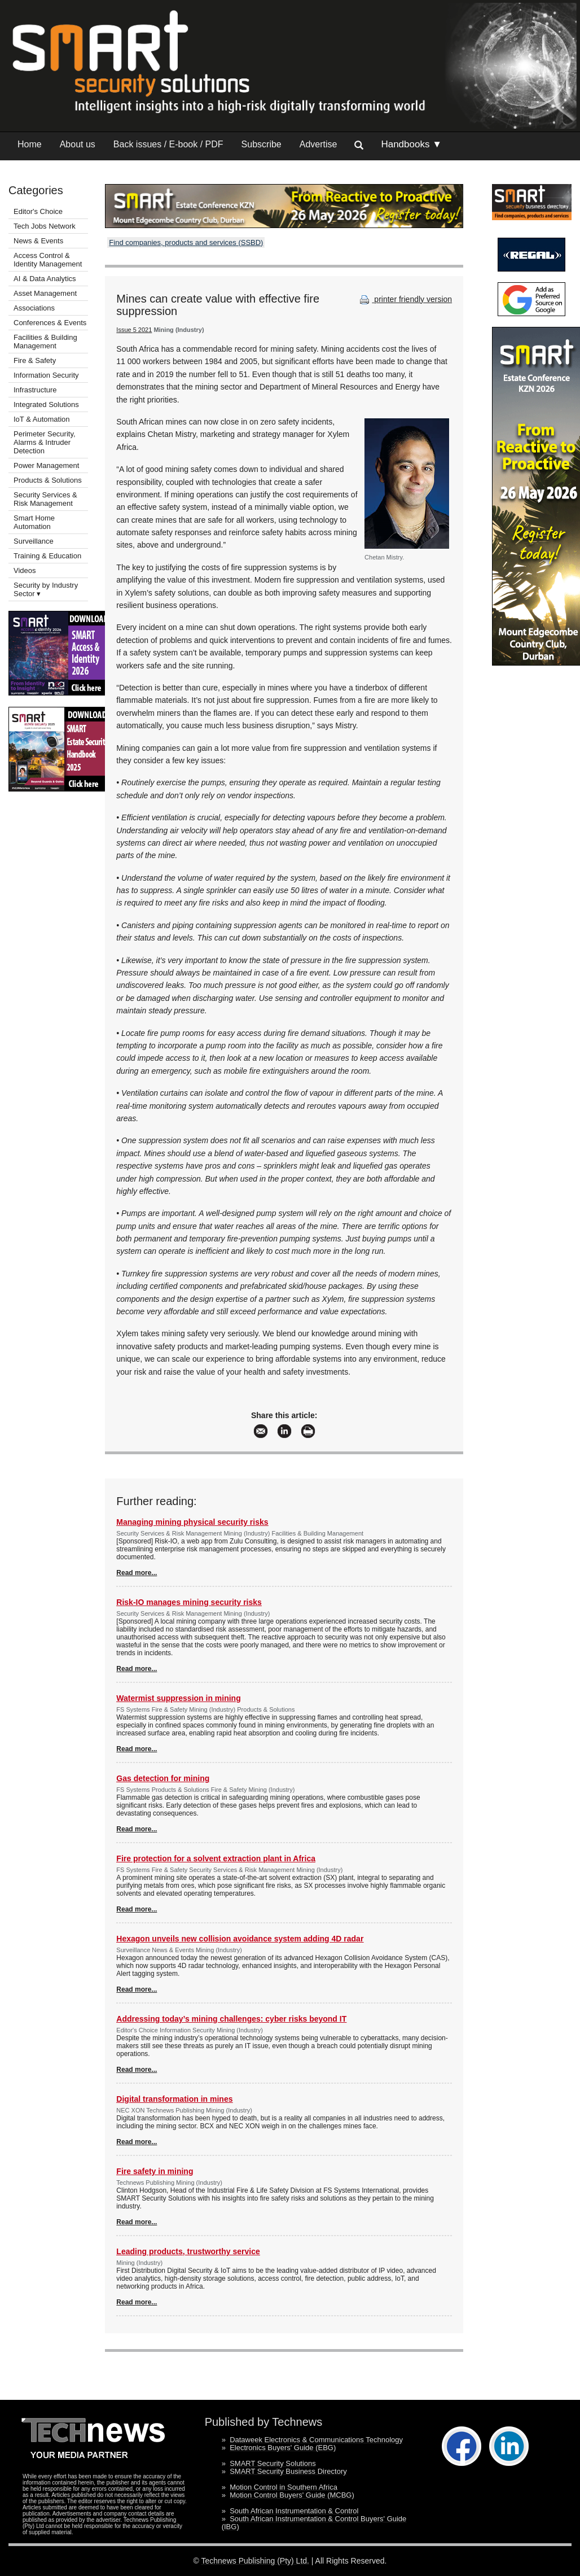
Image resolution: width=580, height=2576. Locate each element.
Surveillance (34, 541)
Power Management (46, 465)
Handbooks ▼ (411, 144)
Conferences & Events (50, 322)
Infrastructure (35, 390)
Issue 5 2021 (134, 329)
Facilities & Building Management (45, 341)
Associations (34, 308)
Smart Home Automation (34, 522)
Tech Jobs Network (45, 226)
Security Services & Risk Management (45, 499)
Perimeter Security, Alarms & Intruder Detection (45, 442)
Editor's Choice (38, 211)
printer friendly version (404, 299)
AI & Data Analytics (45, 278)
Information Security (46, 375)
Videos (25, 570)
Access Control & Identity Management (48, 259)
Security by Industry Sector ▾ (46, 589)
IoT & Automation (42, 419)
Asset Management (45, 293)
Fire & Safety (35, 360)
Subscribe (261, 144)
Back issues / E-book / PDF (168, 144)
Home (29, 144)
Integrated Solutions (46, 404)
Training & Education (47, 556)
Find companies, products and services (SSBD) (186, 242)
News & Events (38, 241)
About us (77, 144)
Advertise (318, 144)
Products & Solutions (48, 480)
